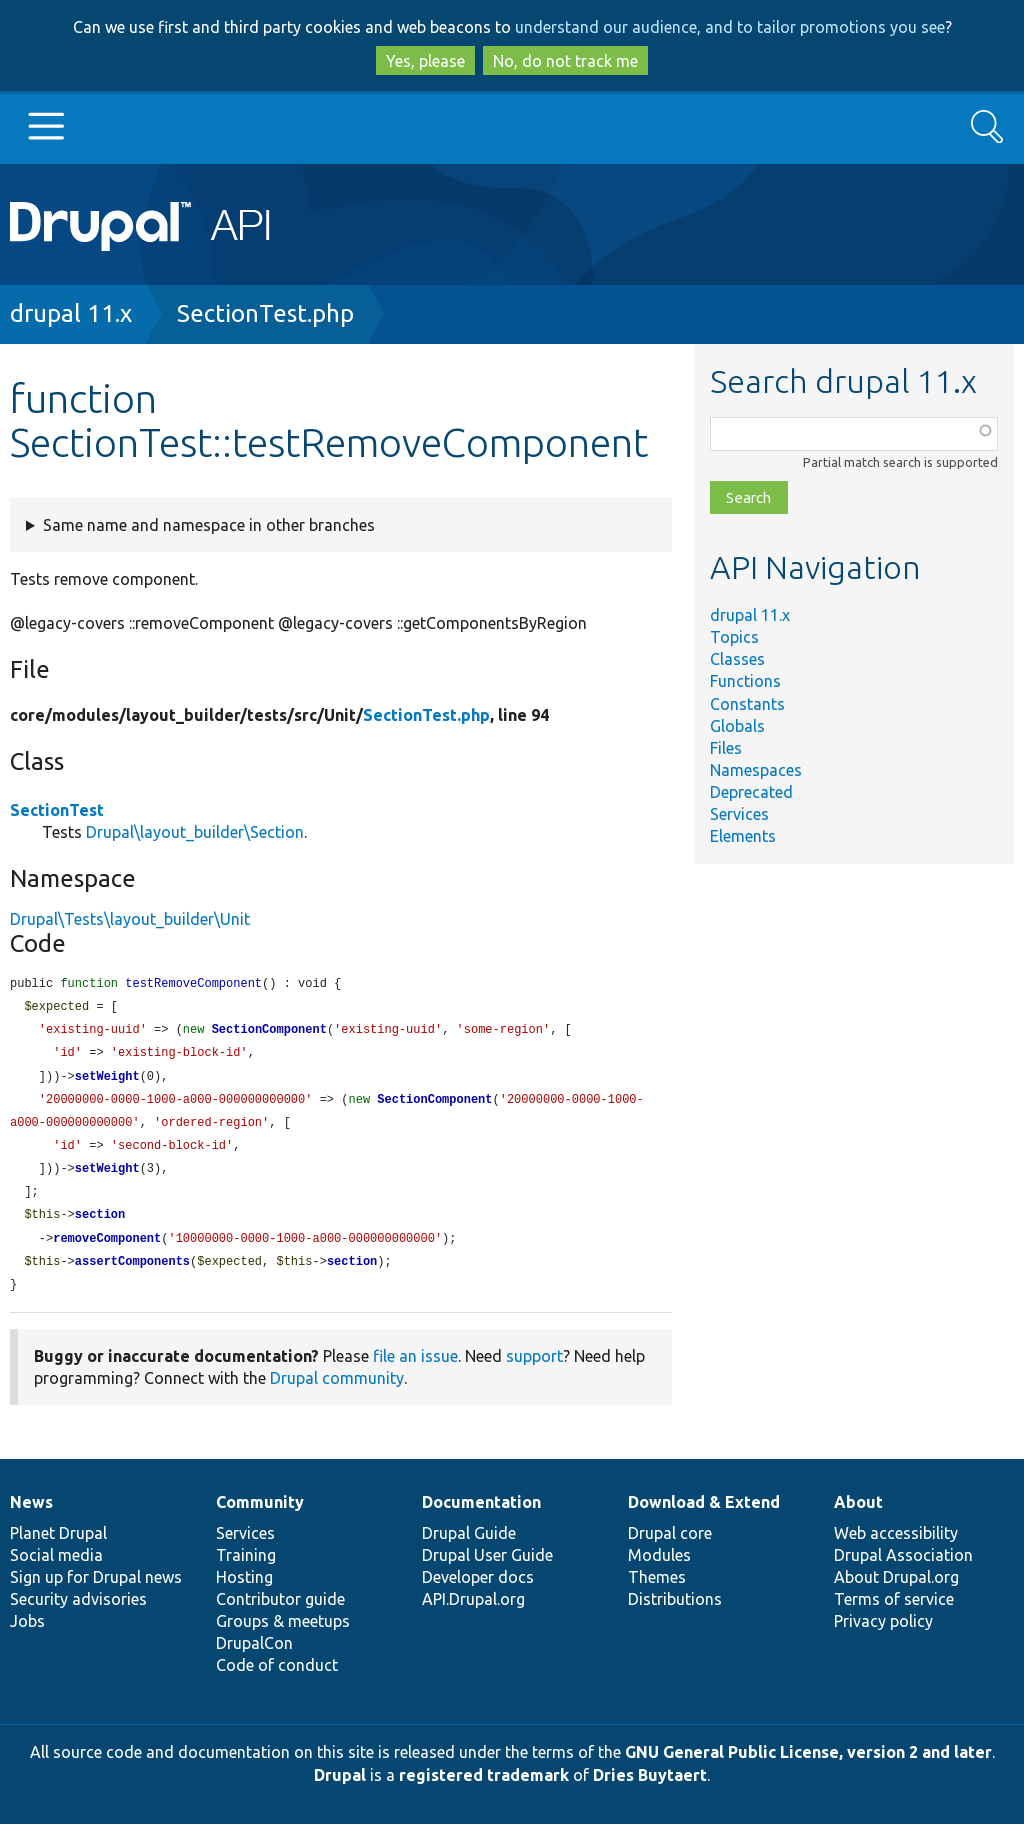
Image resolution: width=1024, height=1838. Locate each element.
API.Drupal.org (473, 1613)
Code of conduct (277, 1679)
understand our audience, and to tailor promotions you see (730, 27)
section (100, 1225)
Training (246, 1569)
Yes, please (425, 61)
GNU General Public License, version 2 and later (808, 1766)
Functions (745, 681)
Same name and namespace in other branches (209, 525)
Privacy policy (883, 1635)
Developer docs (478, 1591)
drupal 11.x (71, 313)
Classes (737, 659)
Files (726, 748)
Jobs (27, 1635)
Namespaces (756, 770)
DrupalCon (254, 1657)
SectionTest (57, 810)
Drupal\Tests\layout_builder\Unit (130, 919)
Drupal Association (903, 1569)
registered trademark (484, 1789)
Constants (747, 704)
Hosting (244, 1591)
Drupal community (337, 1392)
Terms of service (894, 1613)
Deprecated (751, 792)
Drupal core (670, 1547)
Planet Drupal (58, 1547)
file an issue (415, 1370)
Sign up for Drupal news (96, 1591)
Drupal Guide (469, 1547)
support (534, 1370)
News (31, 1516)
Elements (743, 836)
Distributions (675, 1613)
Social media (56, 1569)
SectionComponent (269, 1032)
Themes (657, 1591)
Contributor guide (280, 1613)
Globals (737, 726)
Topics (734, 637)
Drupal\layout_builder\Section (195, 832)
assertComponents (132, 1274)
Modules (659, 1569)
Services (739, 814)
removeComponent (107, 1250)
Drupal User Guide (487, 1569)
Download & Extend (704, 1516)
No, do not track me (565, 61)
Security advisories (78, 1613)
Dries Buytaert (650, 1789)
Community (260, 1516)
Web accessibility (896, 1547)
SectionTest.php (265, 313)
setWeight (107, 1081)
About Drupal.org (896, 1591)
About (858, 1516)
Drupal (340, 1789)
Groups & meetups (283, 1635)
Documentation (481, 1516)
